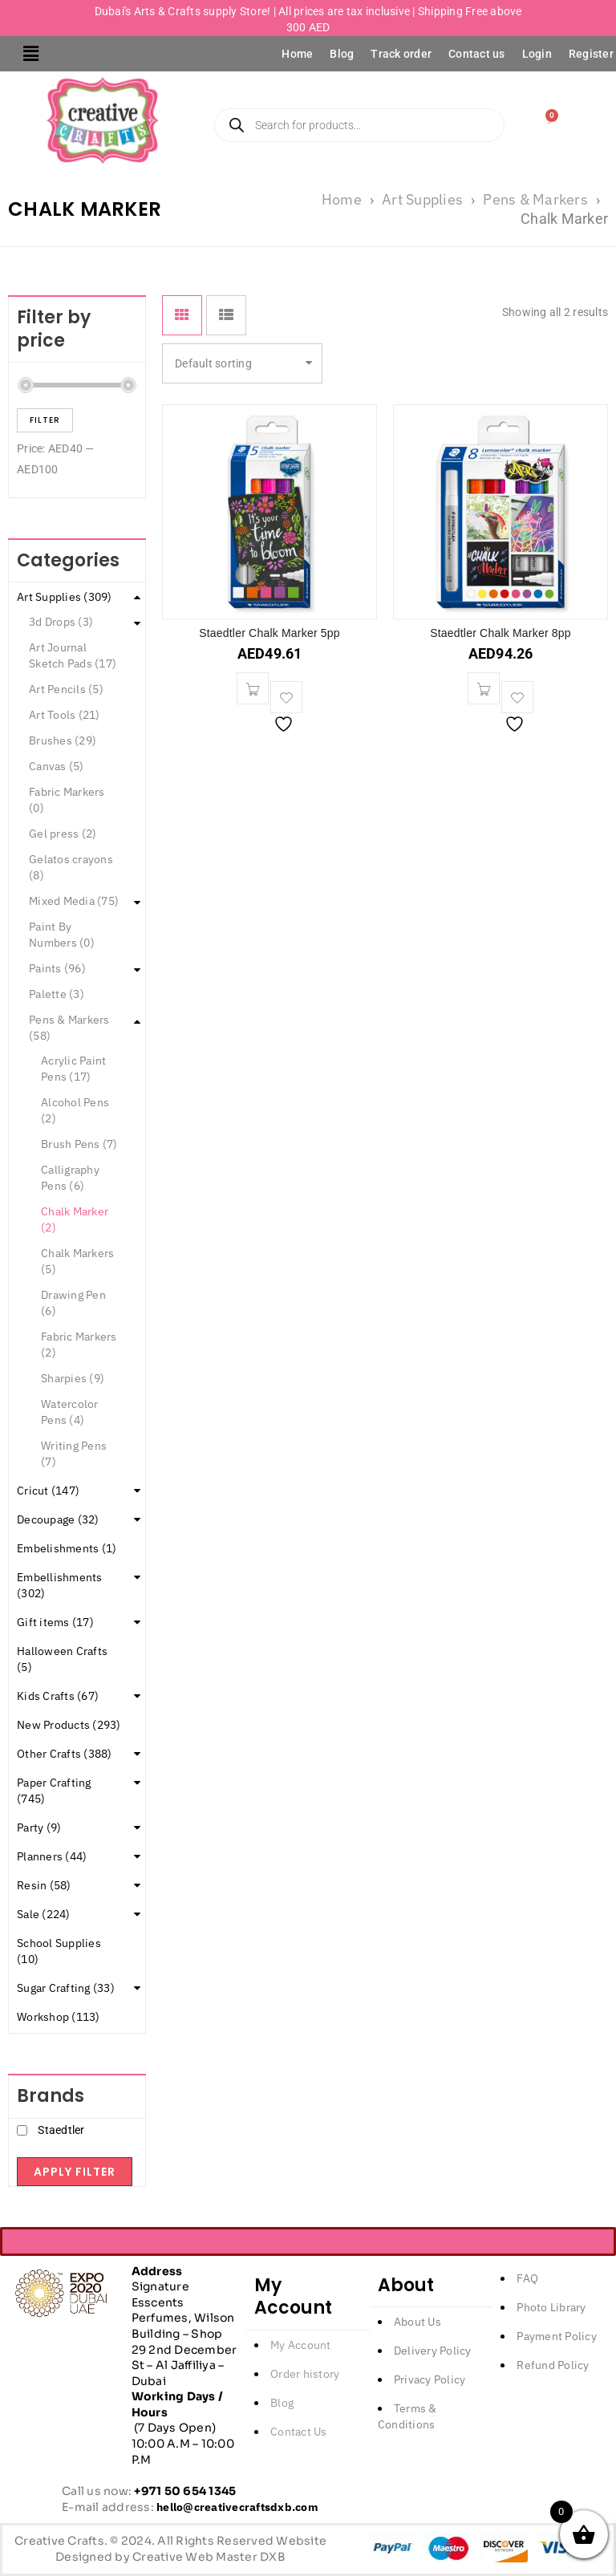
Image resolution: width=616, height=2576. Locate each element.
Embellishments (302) (60, 1585)
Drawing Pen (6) (73, 1303)
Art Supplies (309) (64, 597)
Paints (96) (57, 968)
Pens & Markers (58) (69, 1027)
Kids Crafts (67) (58, 1696)
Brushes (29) (62, 740)
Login (537, 53)
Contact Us (298, 2431)
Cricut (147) (48, 1490)
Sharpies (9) (72, 1378)
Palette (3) (56, 994)
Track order (401, 53)
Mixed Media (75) (74, 901)
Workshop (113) (58, 2017)
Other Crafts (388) (64, 1753)
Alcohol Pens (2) (75, 1110)
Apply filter (75, 2172)
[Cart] (550, 120)
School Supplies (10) (59, 1951)
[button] (31, 54)
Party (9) (39, 1827)
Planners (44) (52, 1856)
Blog (342, 53)
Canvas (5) (56, 766)
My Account (300, 2345)
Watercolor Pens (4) (70, 1412)
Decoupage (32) (58, 1519)
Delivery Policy (433, 2350)
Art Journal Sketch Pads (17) (72, 655)
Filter (45, 420)
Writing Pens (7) (74, 1453)
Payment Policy (557, 2336)
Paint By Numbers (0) (62, 934)
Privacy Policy (430, 2379)
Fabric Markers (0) (67, 800)
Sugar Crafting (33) (66, 1988)
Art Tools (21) (64, 715)
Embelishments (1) (66, 1548)
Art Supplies (422, 199)
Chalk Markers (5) (77, 1261)
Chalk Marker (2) (74, 1219)
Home (297, 53)
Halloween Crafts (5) (62, 1659)
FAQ (527, 2278)
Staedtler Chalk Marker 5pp (269, 633)
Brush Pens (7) (79, 1144)
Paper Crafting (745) (54, 1790)
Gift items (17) (55, 1622)
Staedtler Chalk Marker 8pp (500, 633)
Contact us (476, 53)
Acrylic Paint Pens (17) (73, 1068)
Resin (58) (44, 1885)
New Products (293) (69, 1725)
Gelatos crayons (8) (71, 867)
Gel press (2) (62, 833)
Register (591, 53)
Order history (304, 2374)
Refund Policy (553, 2365)
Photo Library (551, 2307)
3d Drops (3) (61, 622)
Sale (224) (44, 1914)
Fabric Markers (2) (79, 1344)
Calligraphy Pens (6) (70, 1177)
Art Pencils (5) (66, 689)
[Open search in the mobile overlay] (369, 125)
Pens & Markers (535, 199)
